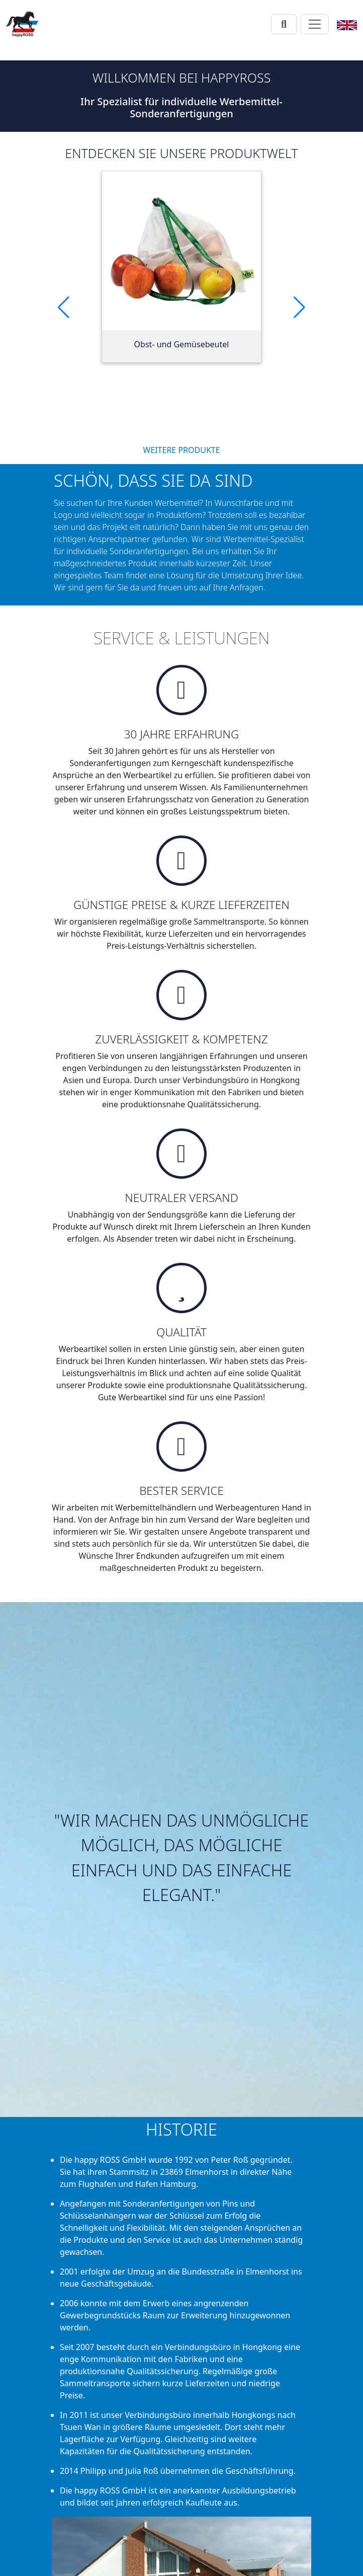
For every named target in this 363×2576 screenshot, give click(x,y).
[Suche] (284, 24)
